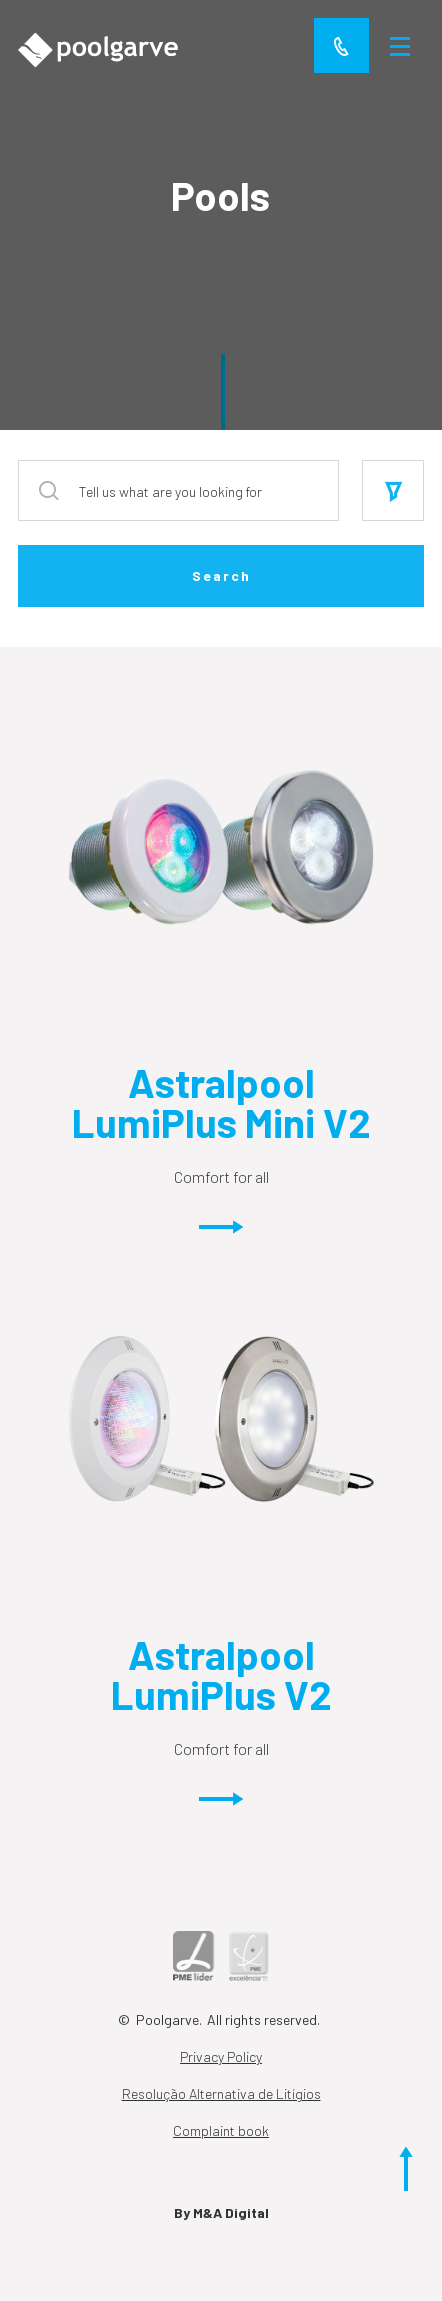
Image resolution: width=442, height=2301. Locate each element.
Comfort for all (221, 1205)
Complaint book (221, 2130)
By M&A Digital (221, 2212)
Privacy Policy (221, 2056)
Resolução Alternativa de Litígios (221, 2093)
